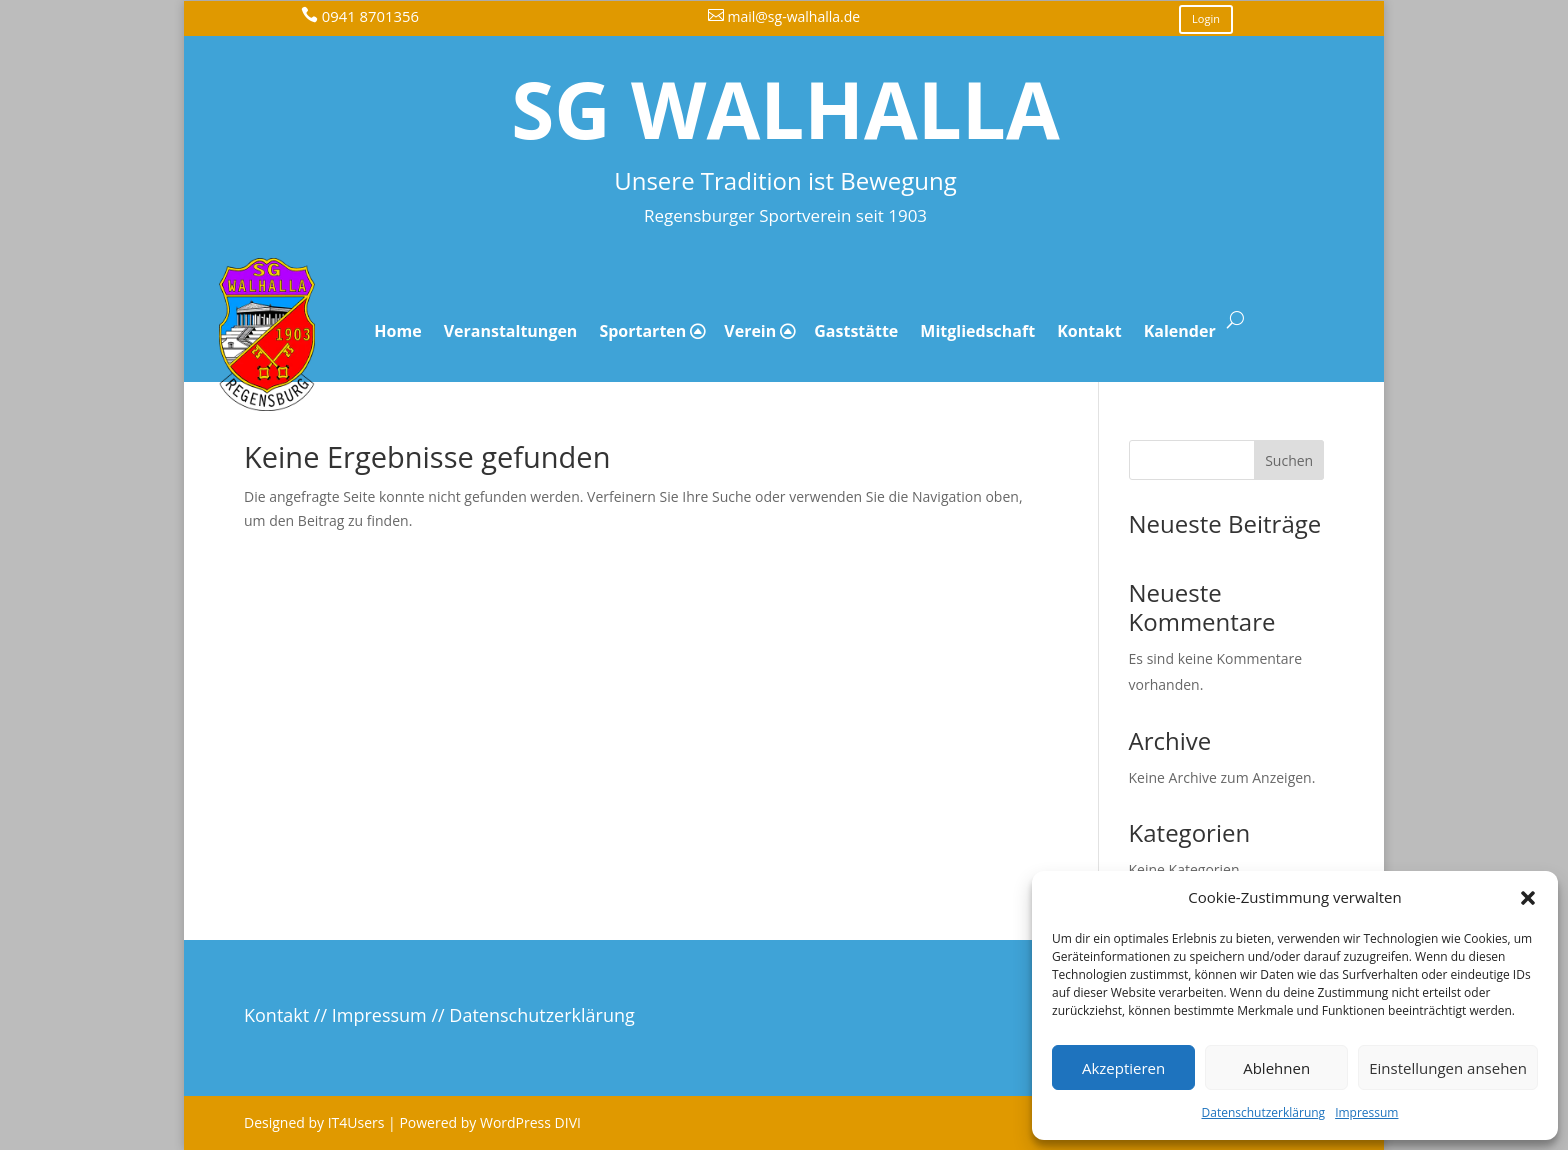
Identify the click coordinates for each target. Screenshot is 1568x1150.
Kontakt (1089, 331)
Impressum (1366, 1112)
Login (1206, 18)
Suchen (1289, 460)
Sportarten (642, 331)
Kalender (1180, 331)
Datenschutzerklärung (1264, 1112)
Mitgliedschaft (977, 331)
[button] (1528, 898)
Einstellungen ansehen (1448, 1068)
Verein (750, 331)
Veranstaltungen (511, 331)
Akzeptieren (1123, 1068)
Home (397, 331)
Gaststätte (856, 331)
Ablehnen (1276, 1068)
